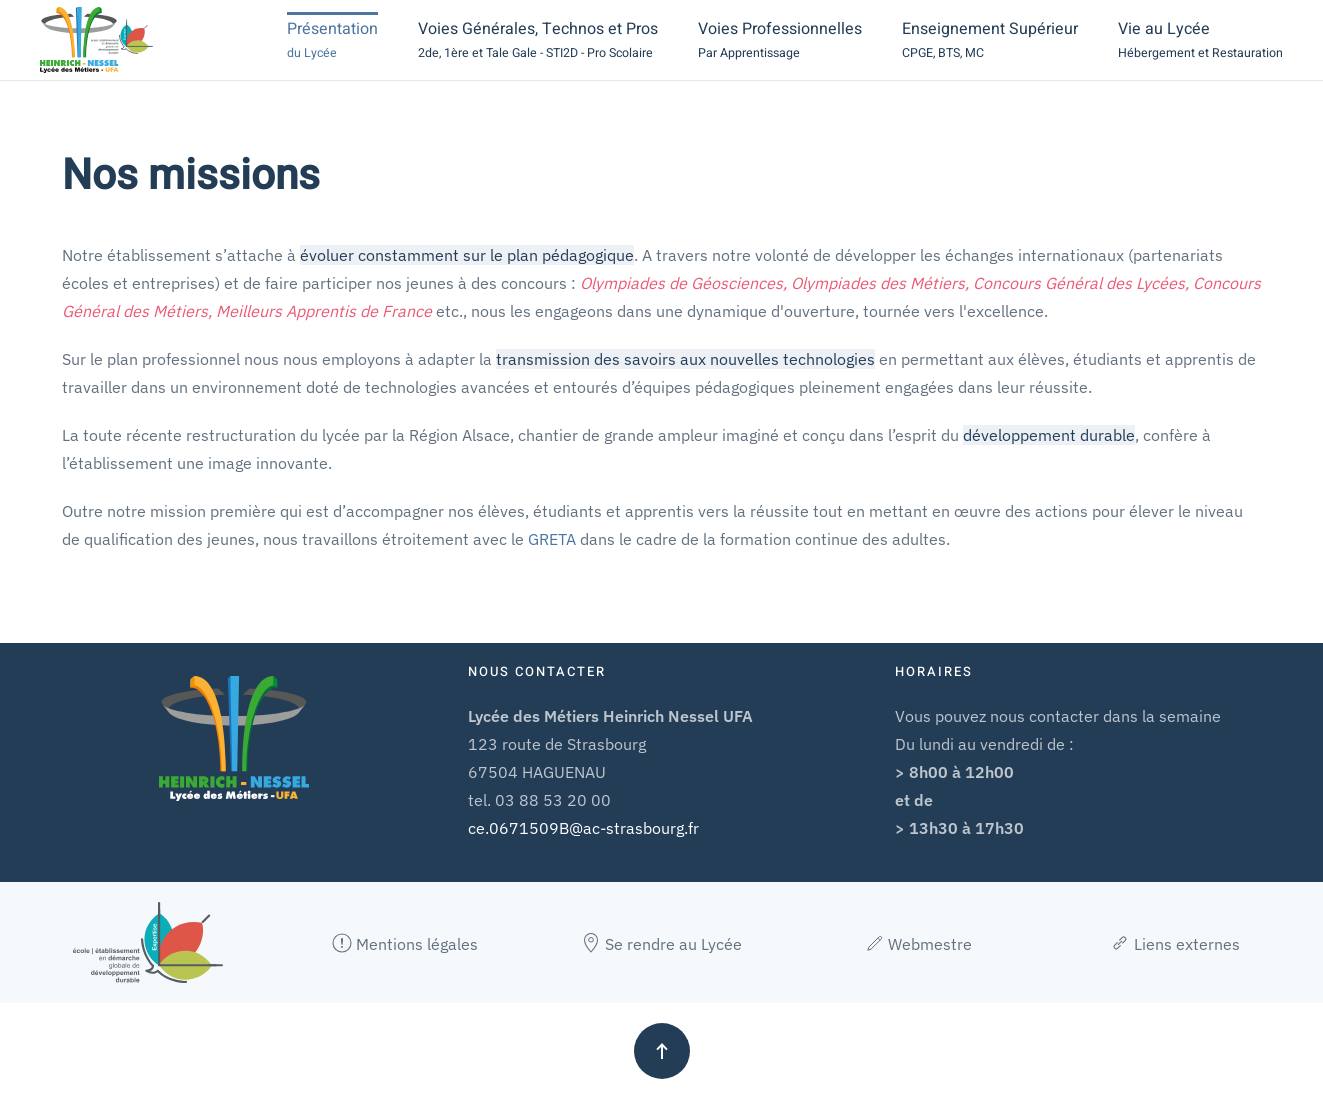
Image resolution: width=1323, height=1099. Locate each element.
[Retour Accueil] (96, 40)
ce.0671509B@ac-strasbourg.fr (583, 828)
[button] (332, 40)
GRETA (552, 539)
